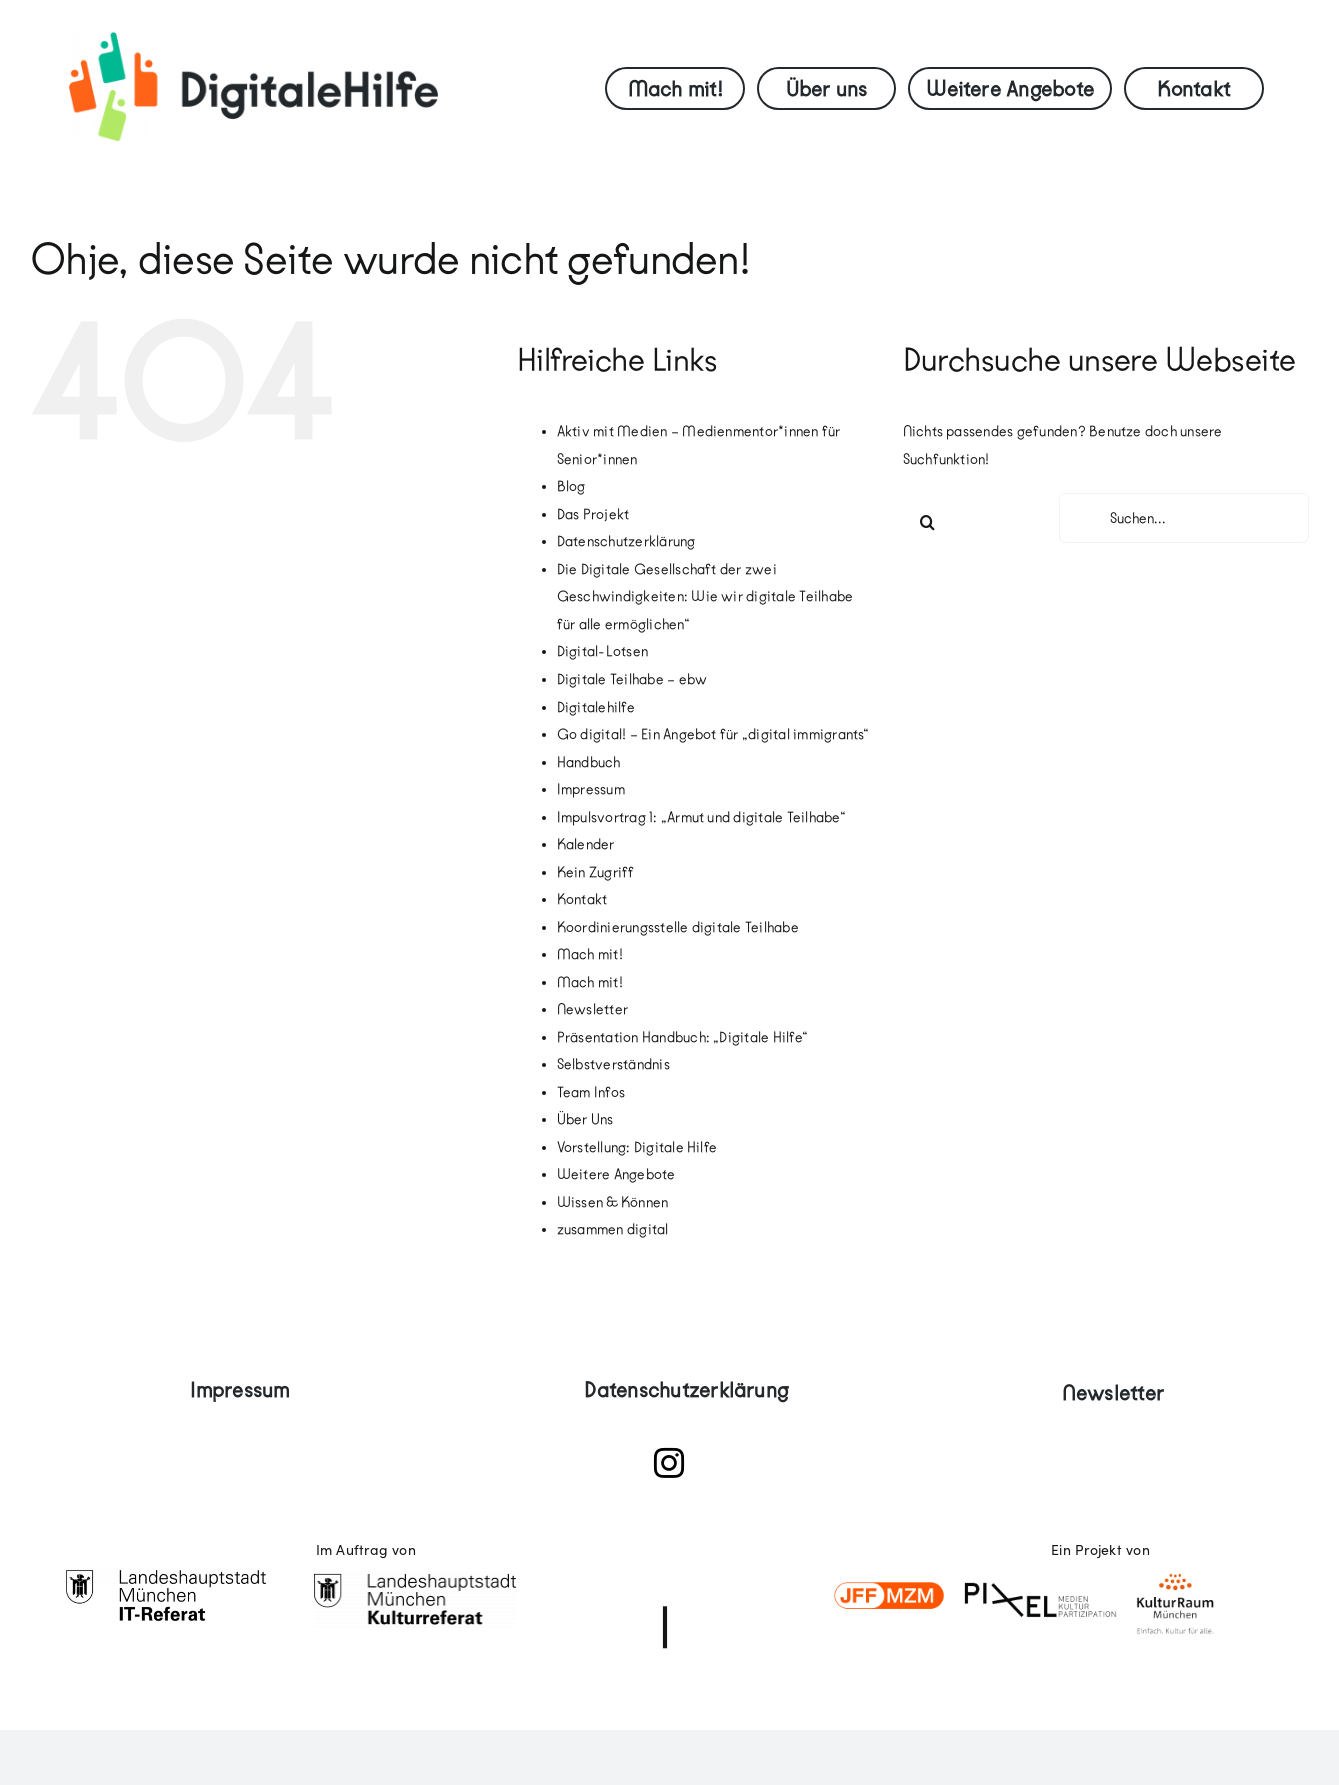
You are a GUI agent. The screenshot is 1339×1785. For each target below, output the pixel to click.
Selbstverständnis (613, 1064)
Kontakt (582, 899)
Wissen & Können (613, 1202)
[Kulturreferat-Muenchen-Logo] (415, 1575)
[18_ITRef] (165, 1575)
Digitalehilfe (596, 707)
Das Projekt (593, 514)
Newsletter (592, 1009)
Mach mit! (590, 954)
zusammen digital (613, 1229)
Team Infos (591, 1092)
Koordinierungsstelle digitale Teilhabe (678, 927)
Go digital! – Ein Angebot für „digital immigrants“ (713, 734)
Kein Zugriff (596, 872)
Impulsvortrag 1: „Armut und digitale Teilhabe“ (701, 817)
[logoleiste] (1038, 1555)
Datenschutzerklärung (626, 541)
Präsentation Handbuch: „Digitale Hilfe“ (682, 1037)
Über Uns (585, 1119)
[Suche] (928, 522)
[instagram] (669, 1463)
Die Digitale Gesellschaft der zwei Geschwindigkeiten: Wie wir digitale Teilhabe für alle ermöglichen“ (705, 597)
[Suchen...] (1184, 518)
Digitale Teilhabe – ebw (632, 679)
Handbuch (589, 762)
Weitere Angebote (616, 1174)
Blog (571, 486)
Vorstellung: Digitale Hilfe (637, 1147)
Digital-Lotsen (602, 651)
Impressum (591, 789)
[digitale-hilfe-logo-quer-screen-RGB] (253, 39)
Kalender (586, 844)
